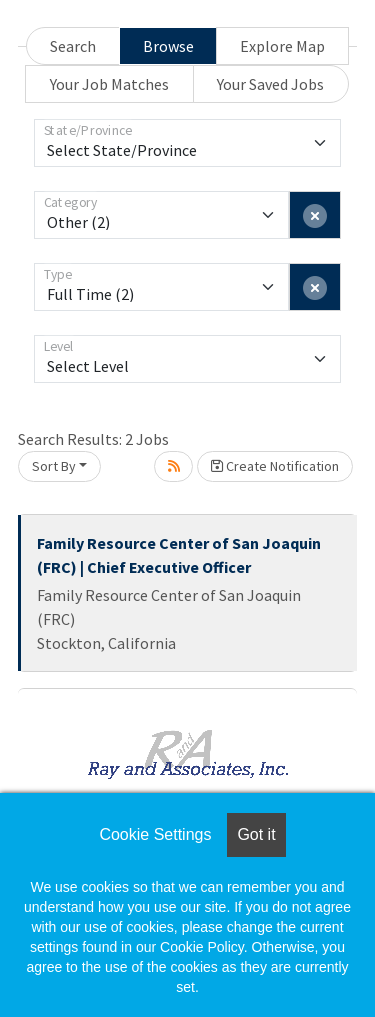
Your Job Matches (109, 84)
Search (73, 46)
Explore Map (282, 46)
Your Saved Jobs (270, 84)
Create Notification (275, 466)
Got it (256, 834)
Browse (168, 46)
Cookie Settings (155, 834)
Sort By (54, 466)
